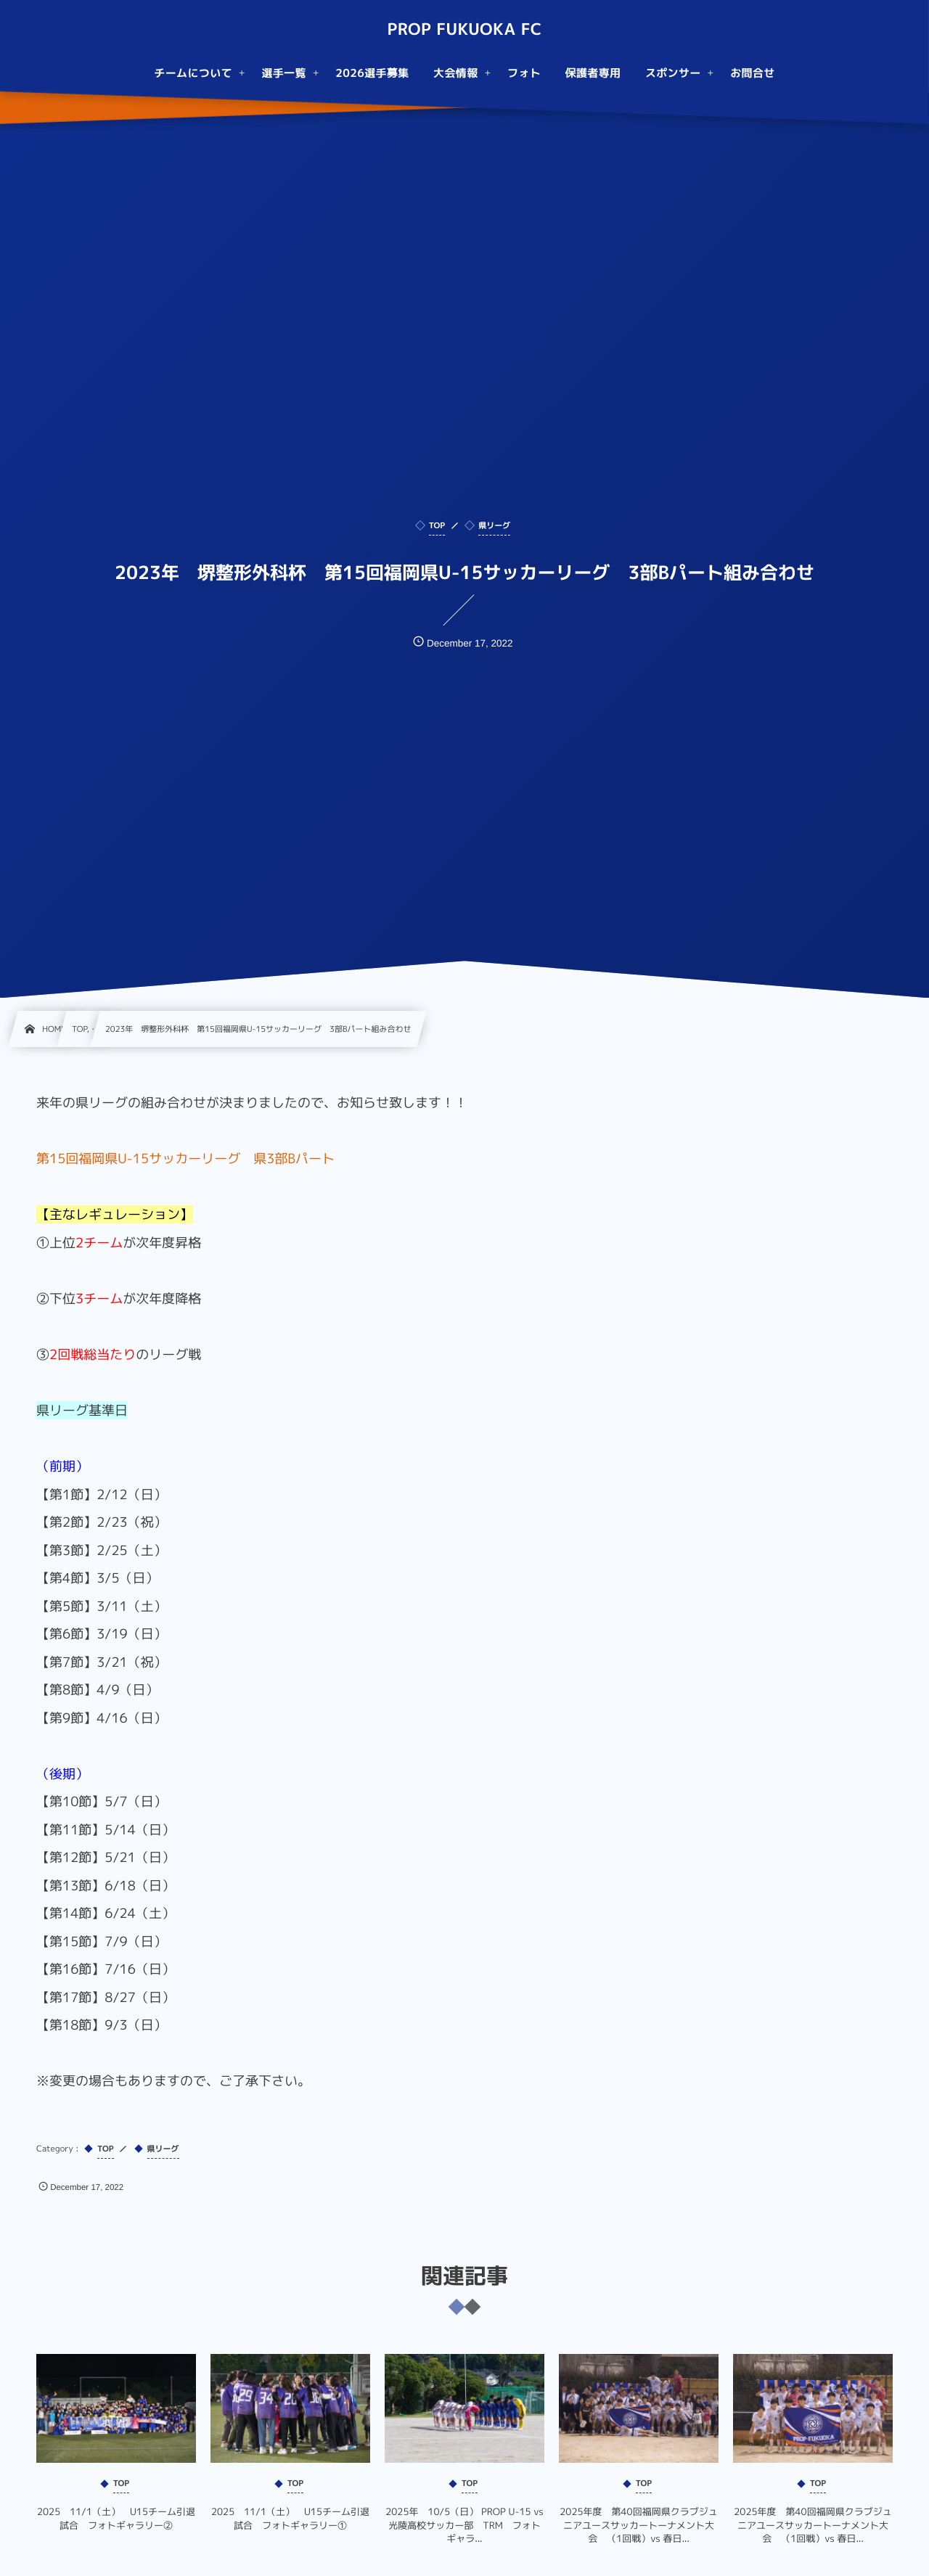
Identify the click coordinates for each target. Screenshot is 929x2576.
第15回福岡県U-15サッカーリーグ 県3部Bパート (185, 1158)
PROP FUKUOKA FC (464, 30)
